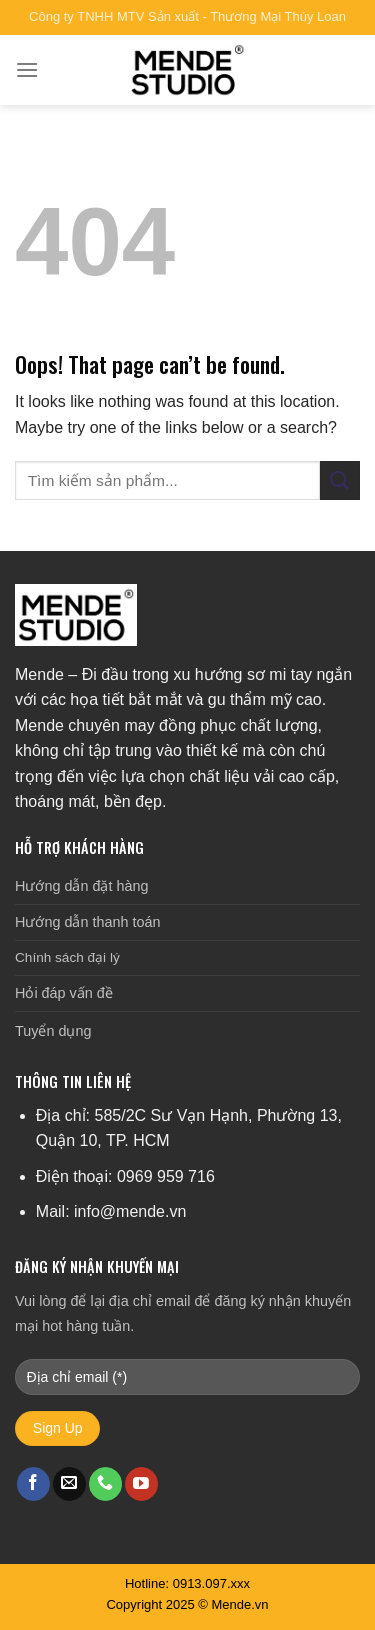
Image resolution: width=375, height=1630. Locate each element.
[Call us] (105, 1484)
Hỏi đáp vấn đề (64, 993)
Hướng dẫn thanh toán (87, 922)
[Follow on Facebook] (33, 1484)
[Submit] (340, 480)
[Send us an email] (69, 1484)
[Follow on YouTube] (141, 1484)
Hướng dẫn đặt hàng (81, 886)
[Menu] (27, 69)
